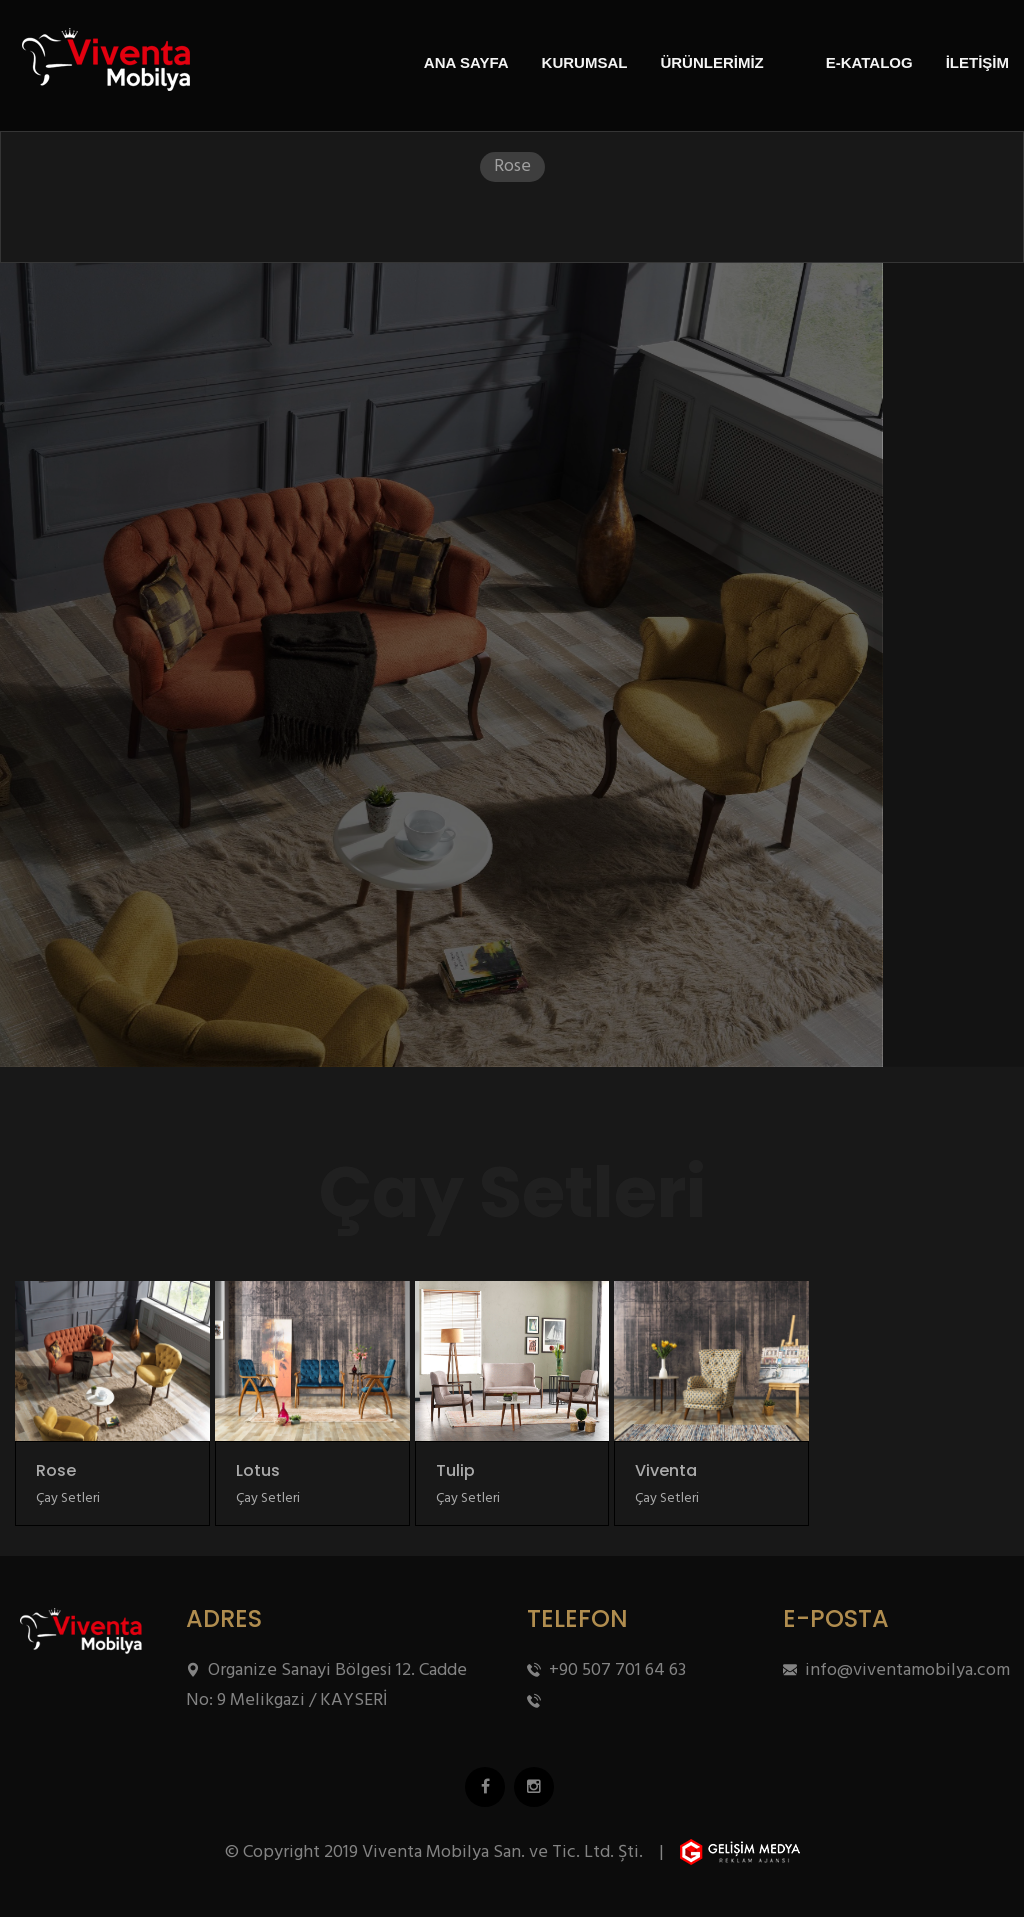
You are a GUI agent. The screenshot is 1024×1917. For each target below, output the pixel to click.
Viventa (666, 1471)
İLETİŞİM (977, 62)
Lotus (258, 1471)
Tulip (455, 1471)
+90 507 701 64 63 (606, 1670)
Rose (56, 1471)
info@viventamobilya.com (896, 1670)
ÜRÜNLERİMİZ (711, 62)
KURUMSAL (585, 62)
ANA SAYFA (466, 62)
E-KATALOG (869, 62)
